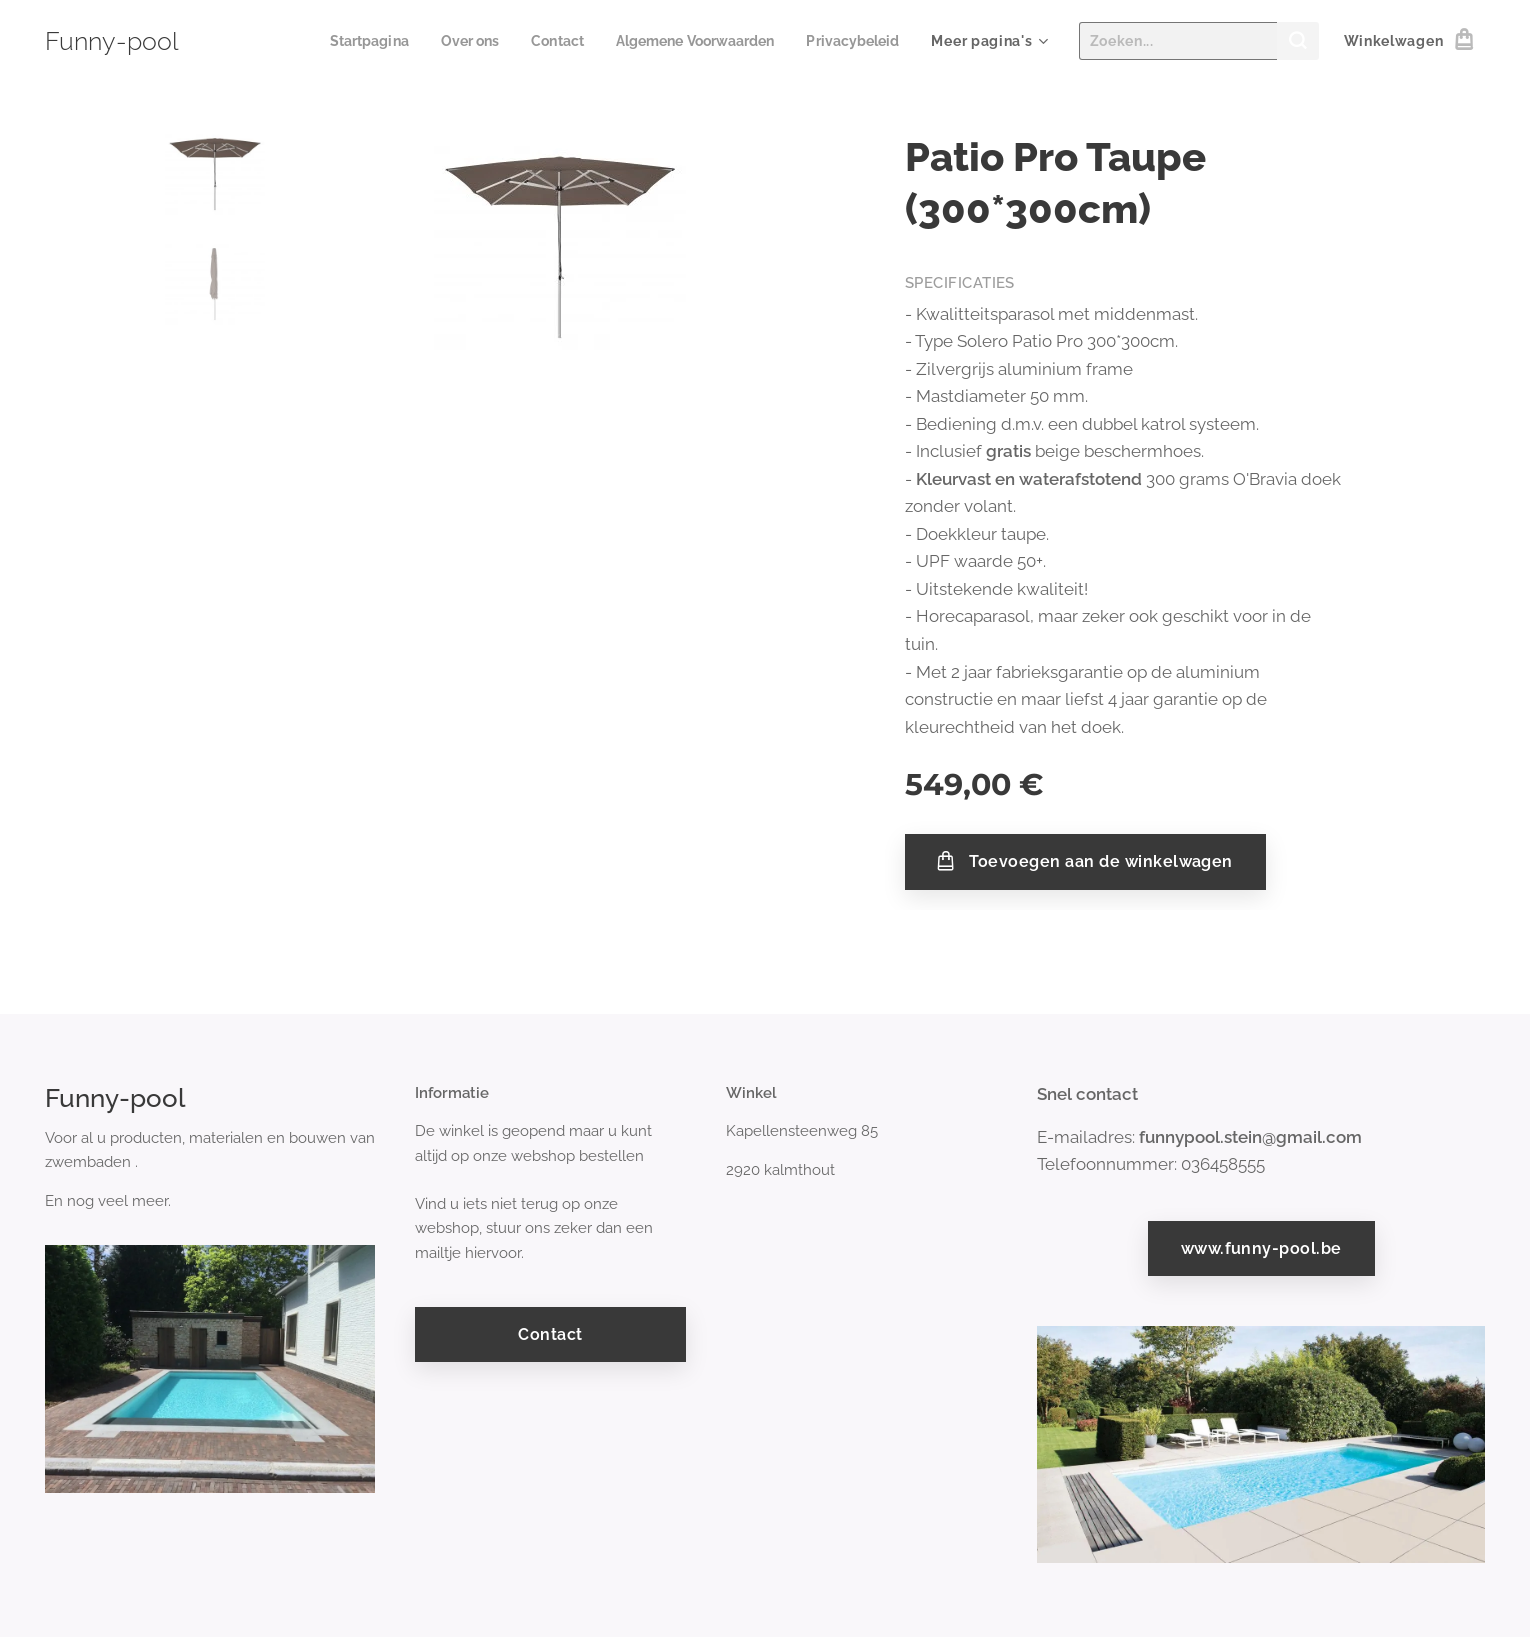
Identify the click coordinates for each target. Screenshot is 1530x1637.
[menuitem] (341, 41)
